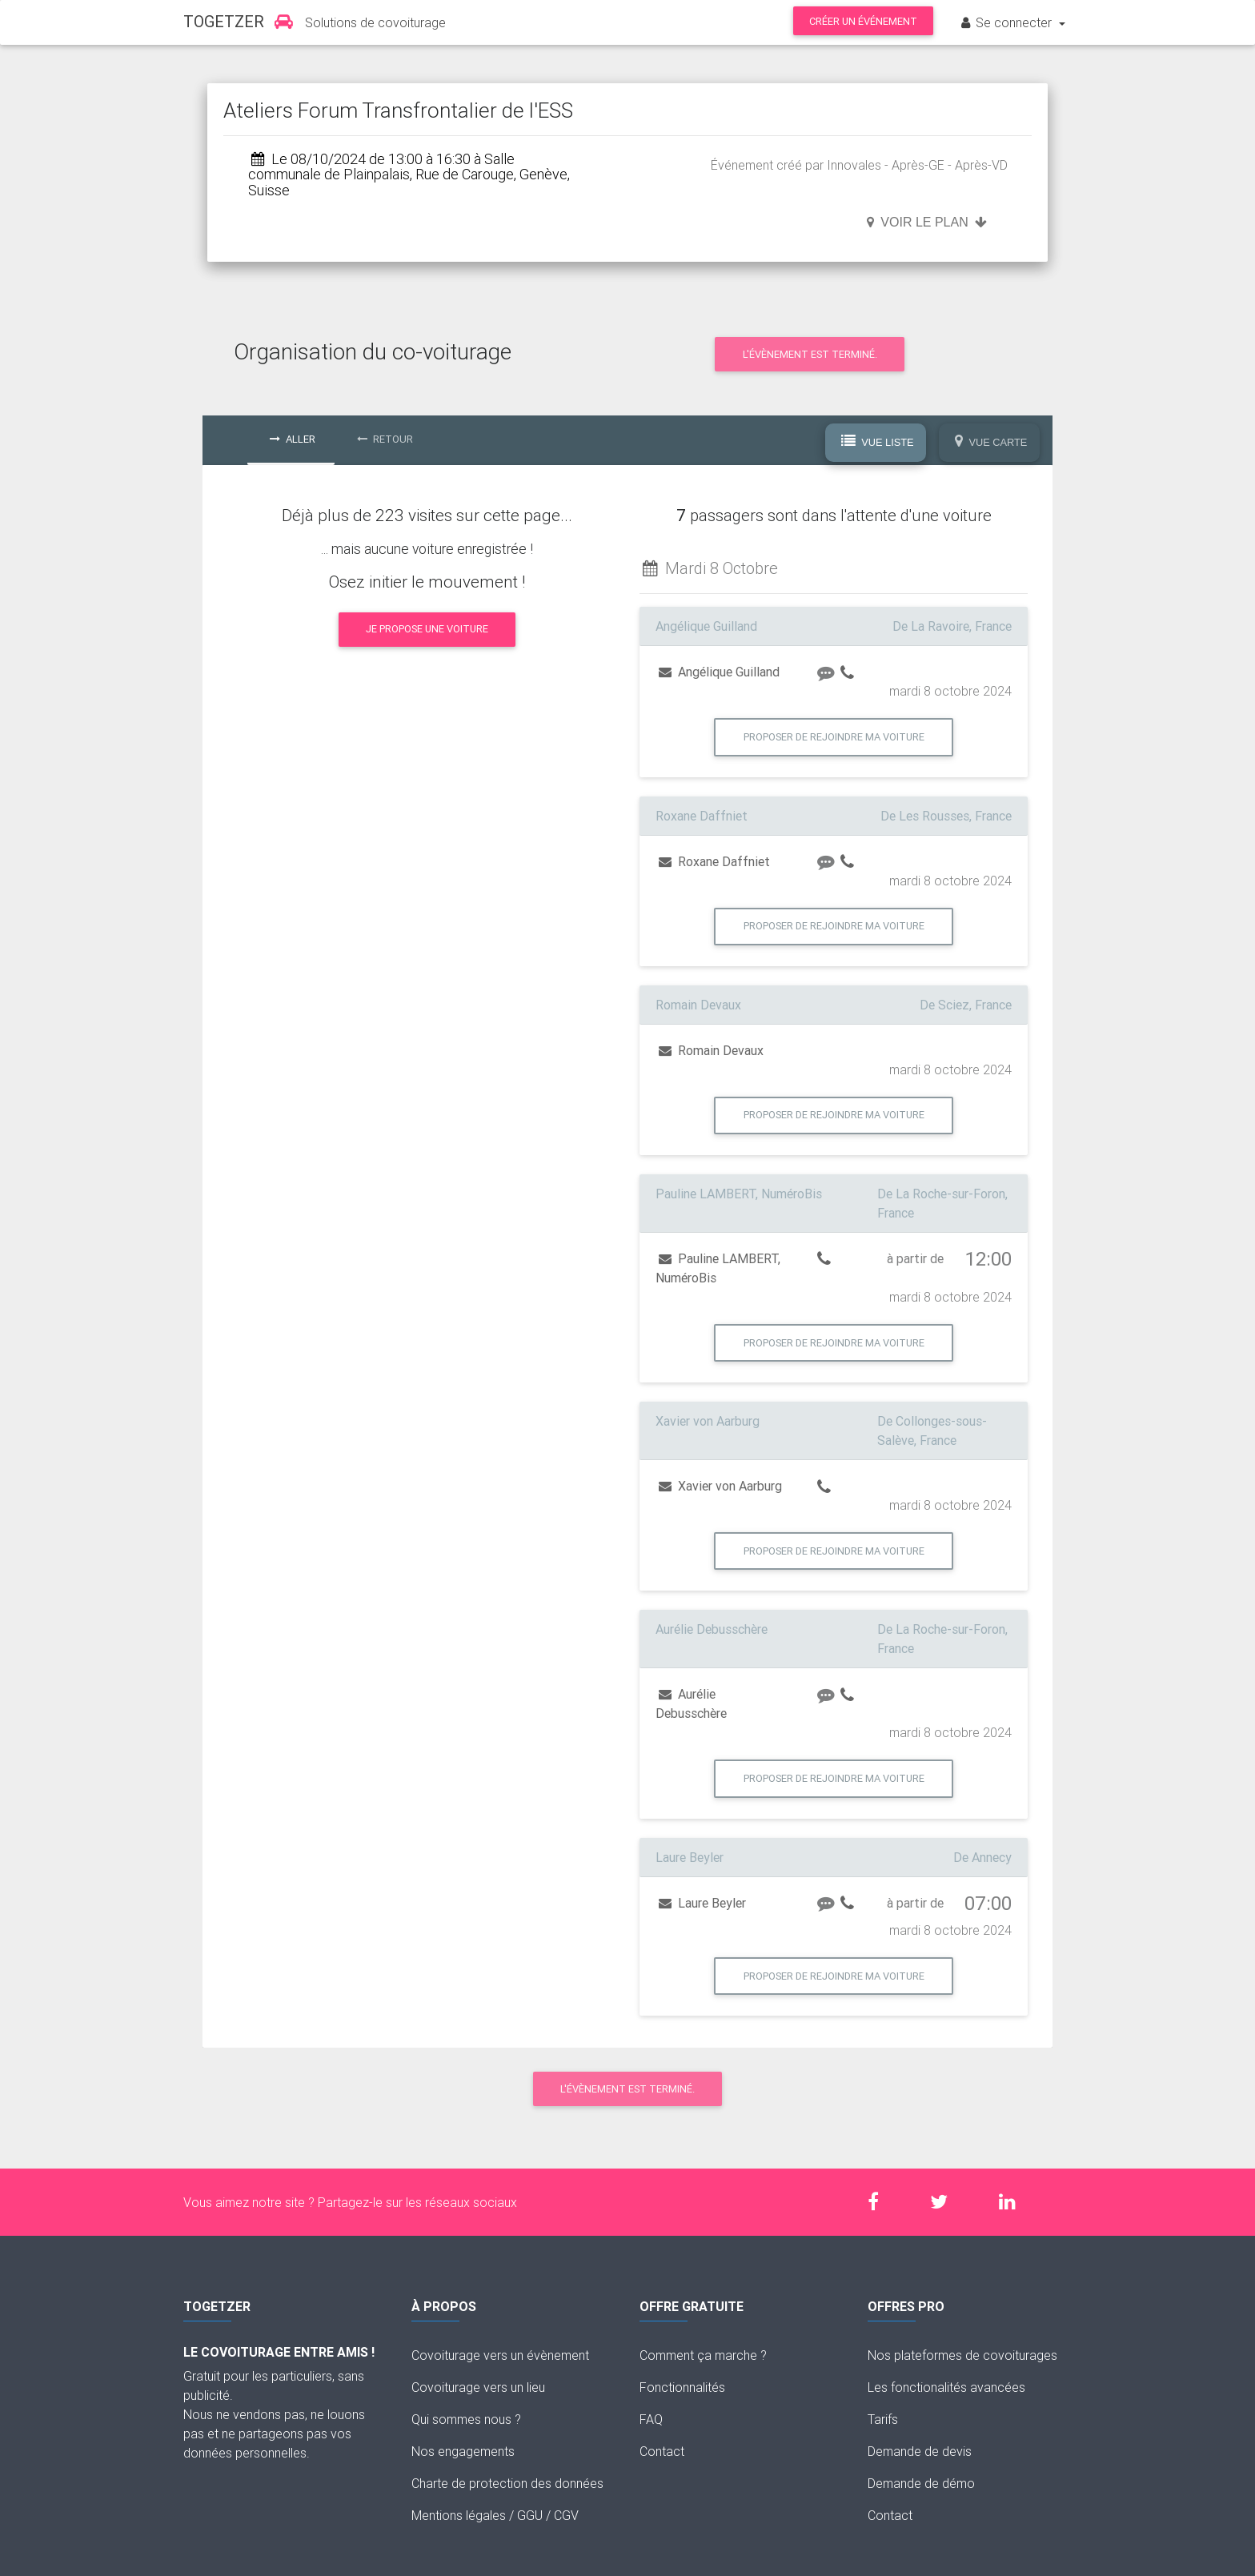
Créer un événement (863, 21)
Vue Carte (991, 442)
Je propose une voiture (427, 629)
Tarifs (883, 2419)
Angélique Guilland (719, 672)
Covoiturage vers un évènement (500, 2355)
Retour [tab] (385, 439)
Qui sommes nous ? (466, 2419)
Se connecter (1007, 22)
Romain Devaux (711, 1050)
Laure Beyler (702, 1903)
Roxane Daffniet (714, 861)
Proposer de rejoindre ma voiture (834, 737)
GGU (530, 2515)
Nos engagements (463, 2451)
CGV (566, 2515)
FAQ (651, 2419)
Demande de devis (920, 2451)
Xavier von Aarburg (720, 1486)
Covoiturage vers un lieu (478, 2387)
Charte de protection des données (507, 2483)
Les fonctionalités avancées (946, 2387)
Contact (662, 2451)
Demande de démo (921, 2483)
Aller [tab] (292, 439)
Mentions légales (458, 2515)
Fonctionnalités (682, 2387)
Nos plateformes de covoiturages (962, 2355)
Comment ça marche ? (703, 2355)
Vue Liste (877, 442)
